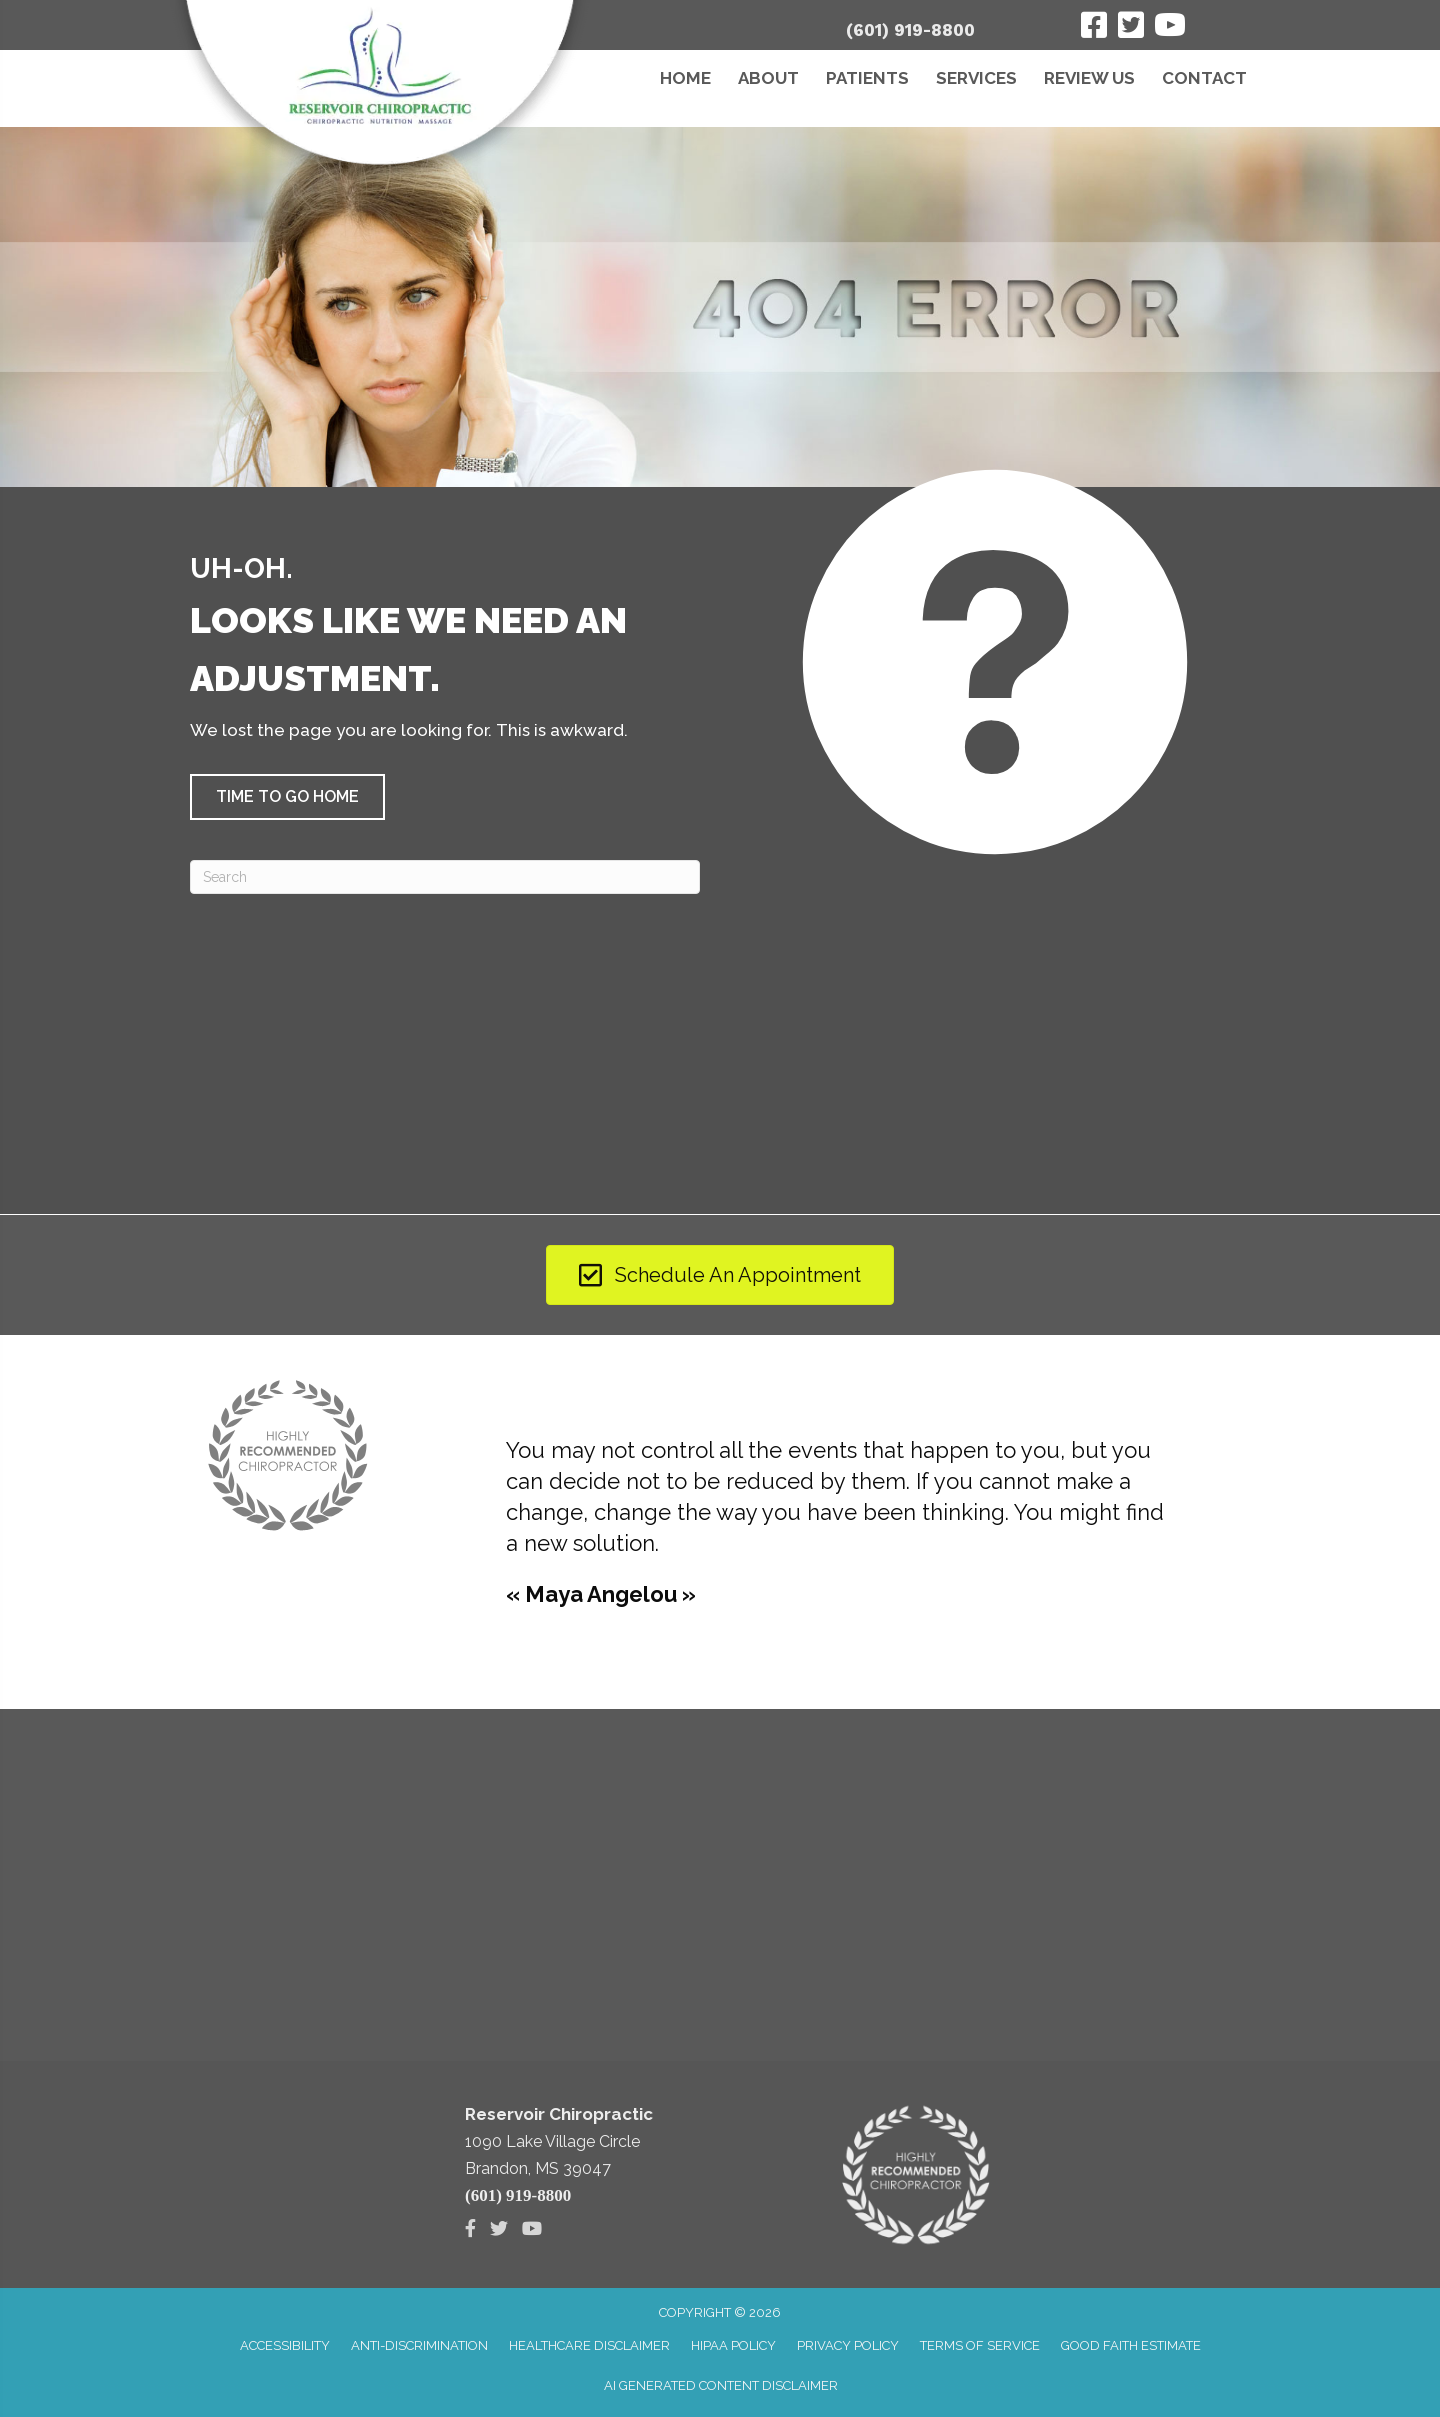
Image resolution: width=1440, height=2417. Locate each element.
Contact (1204, 78)
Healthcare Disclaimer (589, 2345)
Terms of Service (980, 2345)
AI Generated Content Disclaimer (721, 2385)
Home (685, 78)
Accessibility (285, 2345)
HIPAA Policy (733, 2345)
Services (976, 78)
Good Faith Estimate (1131, 2345)
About (768, 78)
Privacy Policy (848, 2345)
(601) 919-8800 (910, 30)
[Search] (445, 877)
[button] (287, 797)
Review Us (1089, 78)
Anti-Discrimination (419, 2345)
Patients (867, 78)
